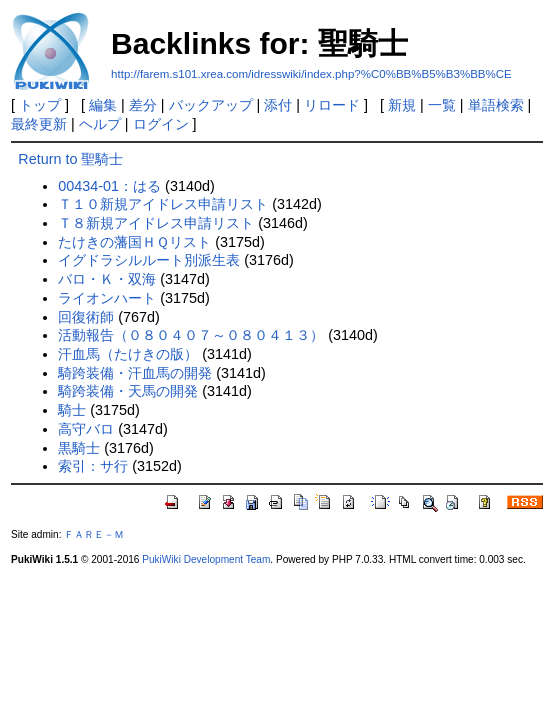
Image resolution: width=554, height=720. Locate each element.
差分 (143, 105)
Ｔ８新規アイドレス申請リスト (156, 223)
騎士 (72, 410)
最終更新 (39, 124)
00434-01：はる (109, 186)
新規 (402, 105)
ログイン (161, 124)
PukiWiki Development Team (206, 559)
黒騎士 (79, 448)
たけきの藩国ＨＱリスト (134, 242)
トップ (40, 105)
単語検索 (496, 105)
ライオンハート (107, 298)
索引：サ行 (93, 466)
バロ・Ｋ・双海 (107, 279)
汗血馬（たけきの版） (128, 354)
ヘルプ (100, 124)
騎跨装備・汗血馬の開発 (135, 373)
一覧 (442, 105)
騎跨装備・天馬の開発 (128, 391)
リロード (332, 105)
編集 (103, 105)
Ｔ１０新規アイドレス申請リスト (163, 204)
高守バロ (86, 429)
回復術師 (86, 317)
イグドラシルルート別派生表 (149, 260)
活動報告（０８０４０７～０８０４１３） (191, 335)
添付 (278, 105)
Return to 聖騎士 (70, 159)
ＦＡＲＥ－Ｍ (94, 534)
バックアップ (211, 105)
